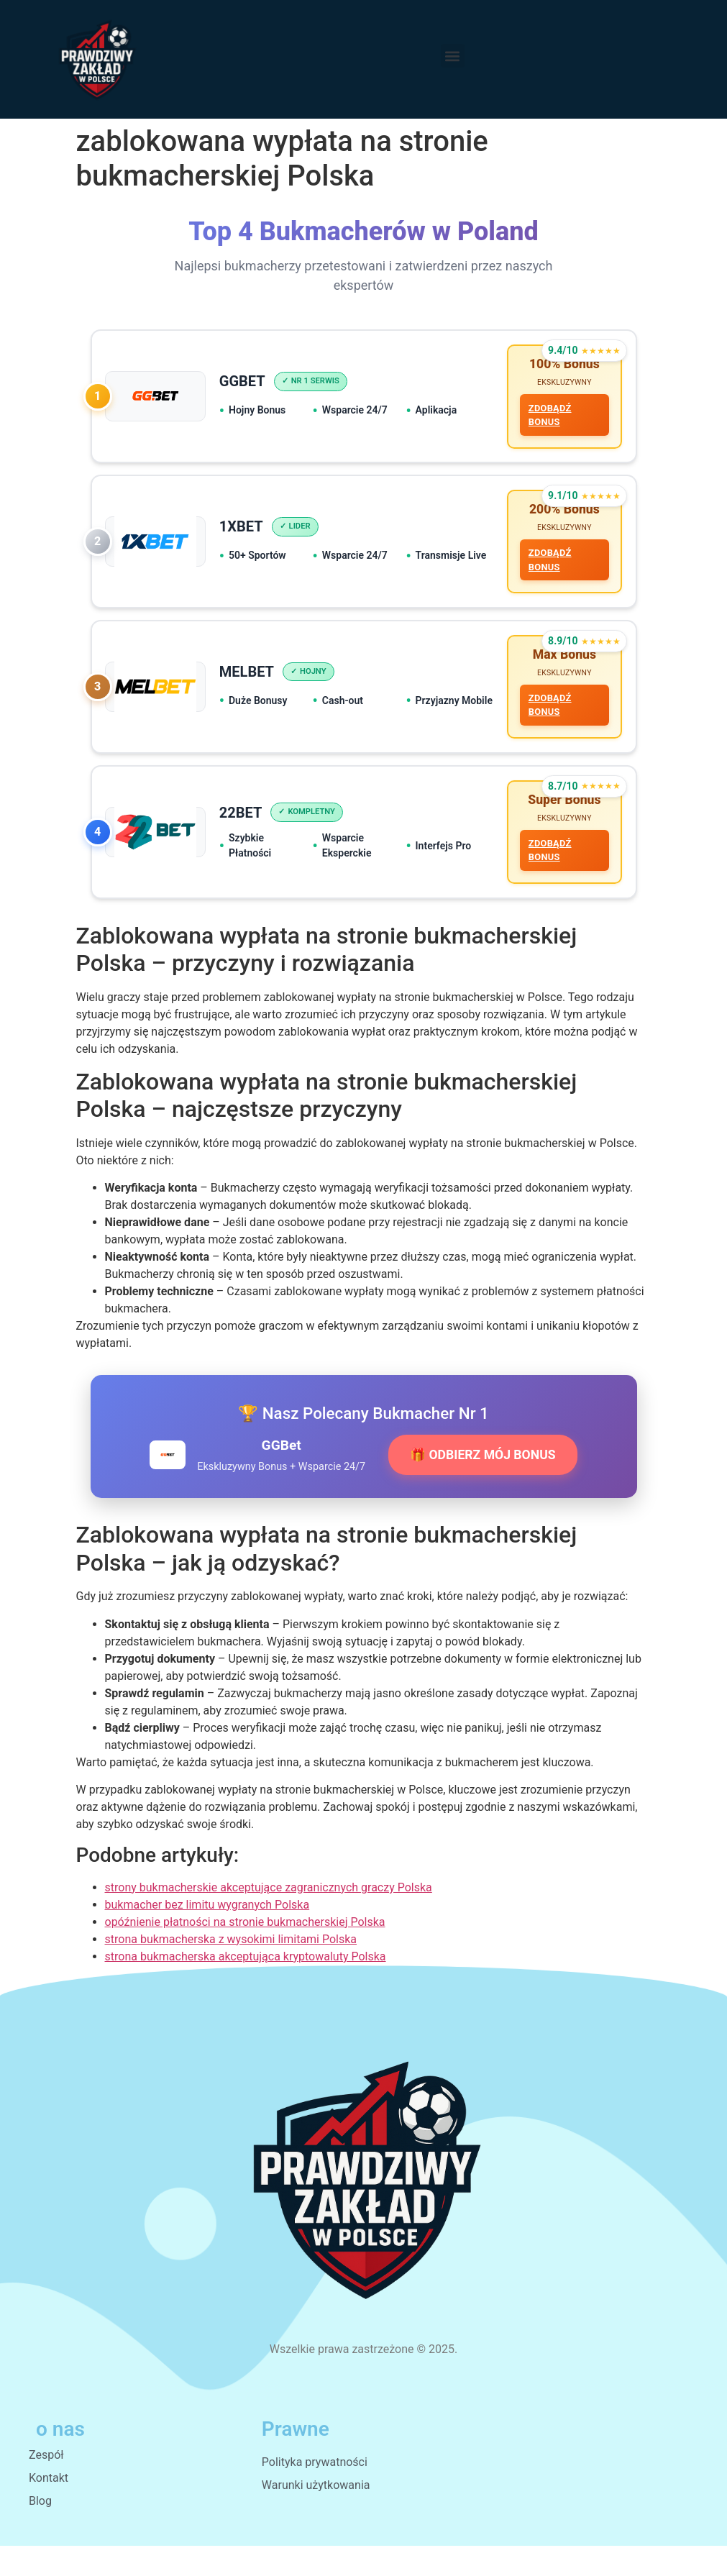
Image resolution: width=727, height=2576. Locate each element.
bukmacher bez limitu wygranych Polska (207, 1935)
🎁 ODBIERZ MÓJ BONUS (482, 1486)
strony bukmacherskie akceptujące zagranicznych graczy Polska (268, 1918)
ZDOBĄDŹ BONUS (546, 418)
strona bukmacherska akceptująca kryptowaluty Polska (245, 1987)
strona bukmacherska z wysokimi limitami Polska (231, 1970)
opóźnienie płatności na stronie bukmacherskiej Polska (245, 1953)
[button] (453, 56)
